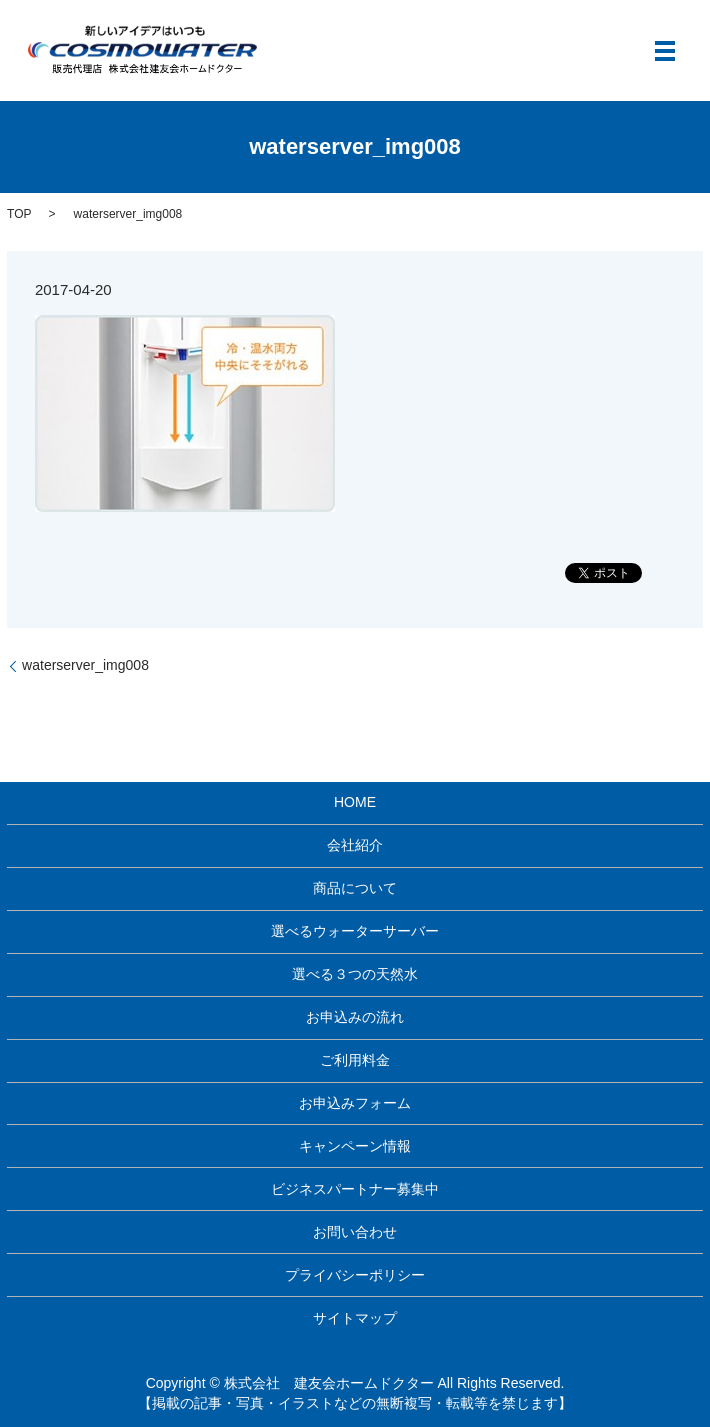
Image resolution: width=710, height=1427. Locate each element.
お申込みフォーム (355, 1103)
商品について (355, 888)
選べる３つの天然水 (355, 974)
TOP (19, 214)
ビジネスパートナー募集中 (355, 1189)
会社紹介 (355, 845)
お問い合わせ (355, 1232)
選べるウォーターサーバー (355, 931)
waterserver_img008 (85, 665)
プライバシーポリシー (355, 1275)
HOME (355, 802)
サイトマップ (355, 1318)
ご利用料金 (355, 1060)
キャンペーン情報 (355, 1146)
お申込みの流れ (355, 1017)
